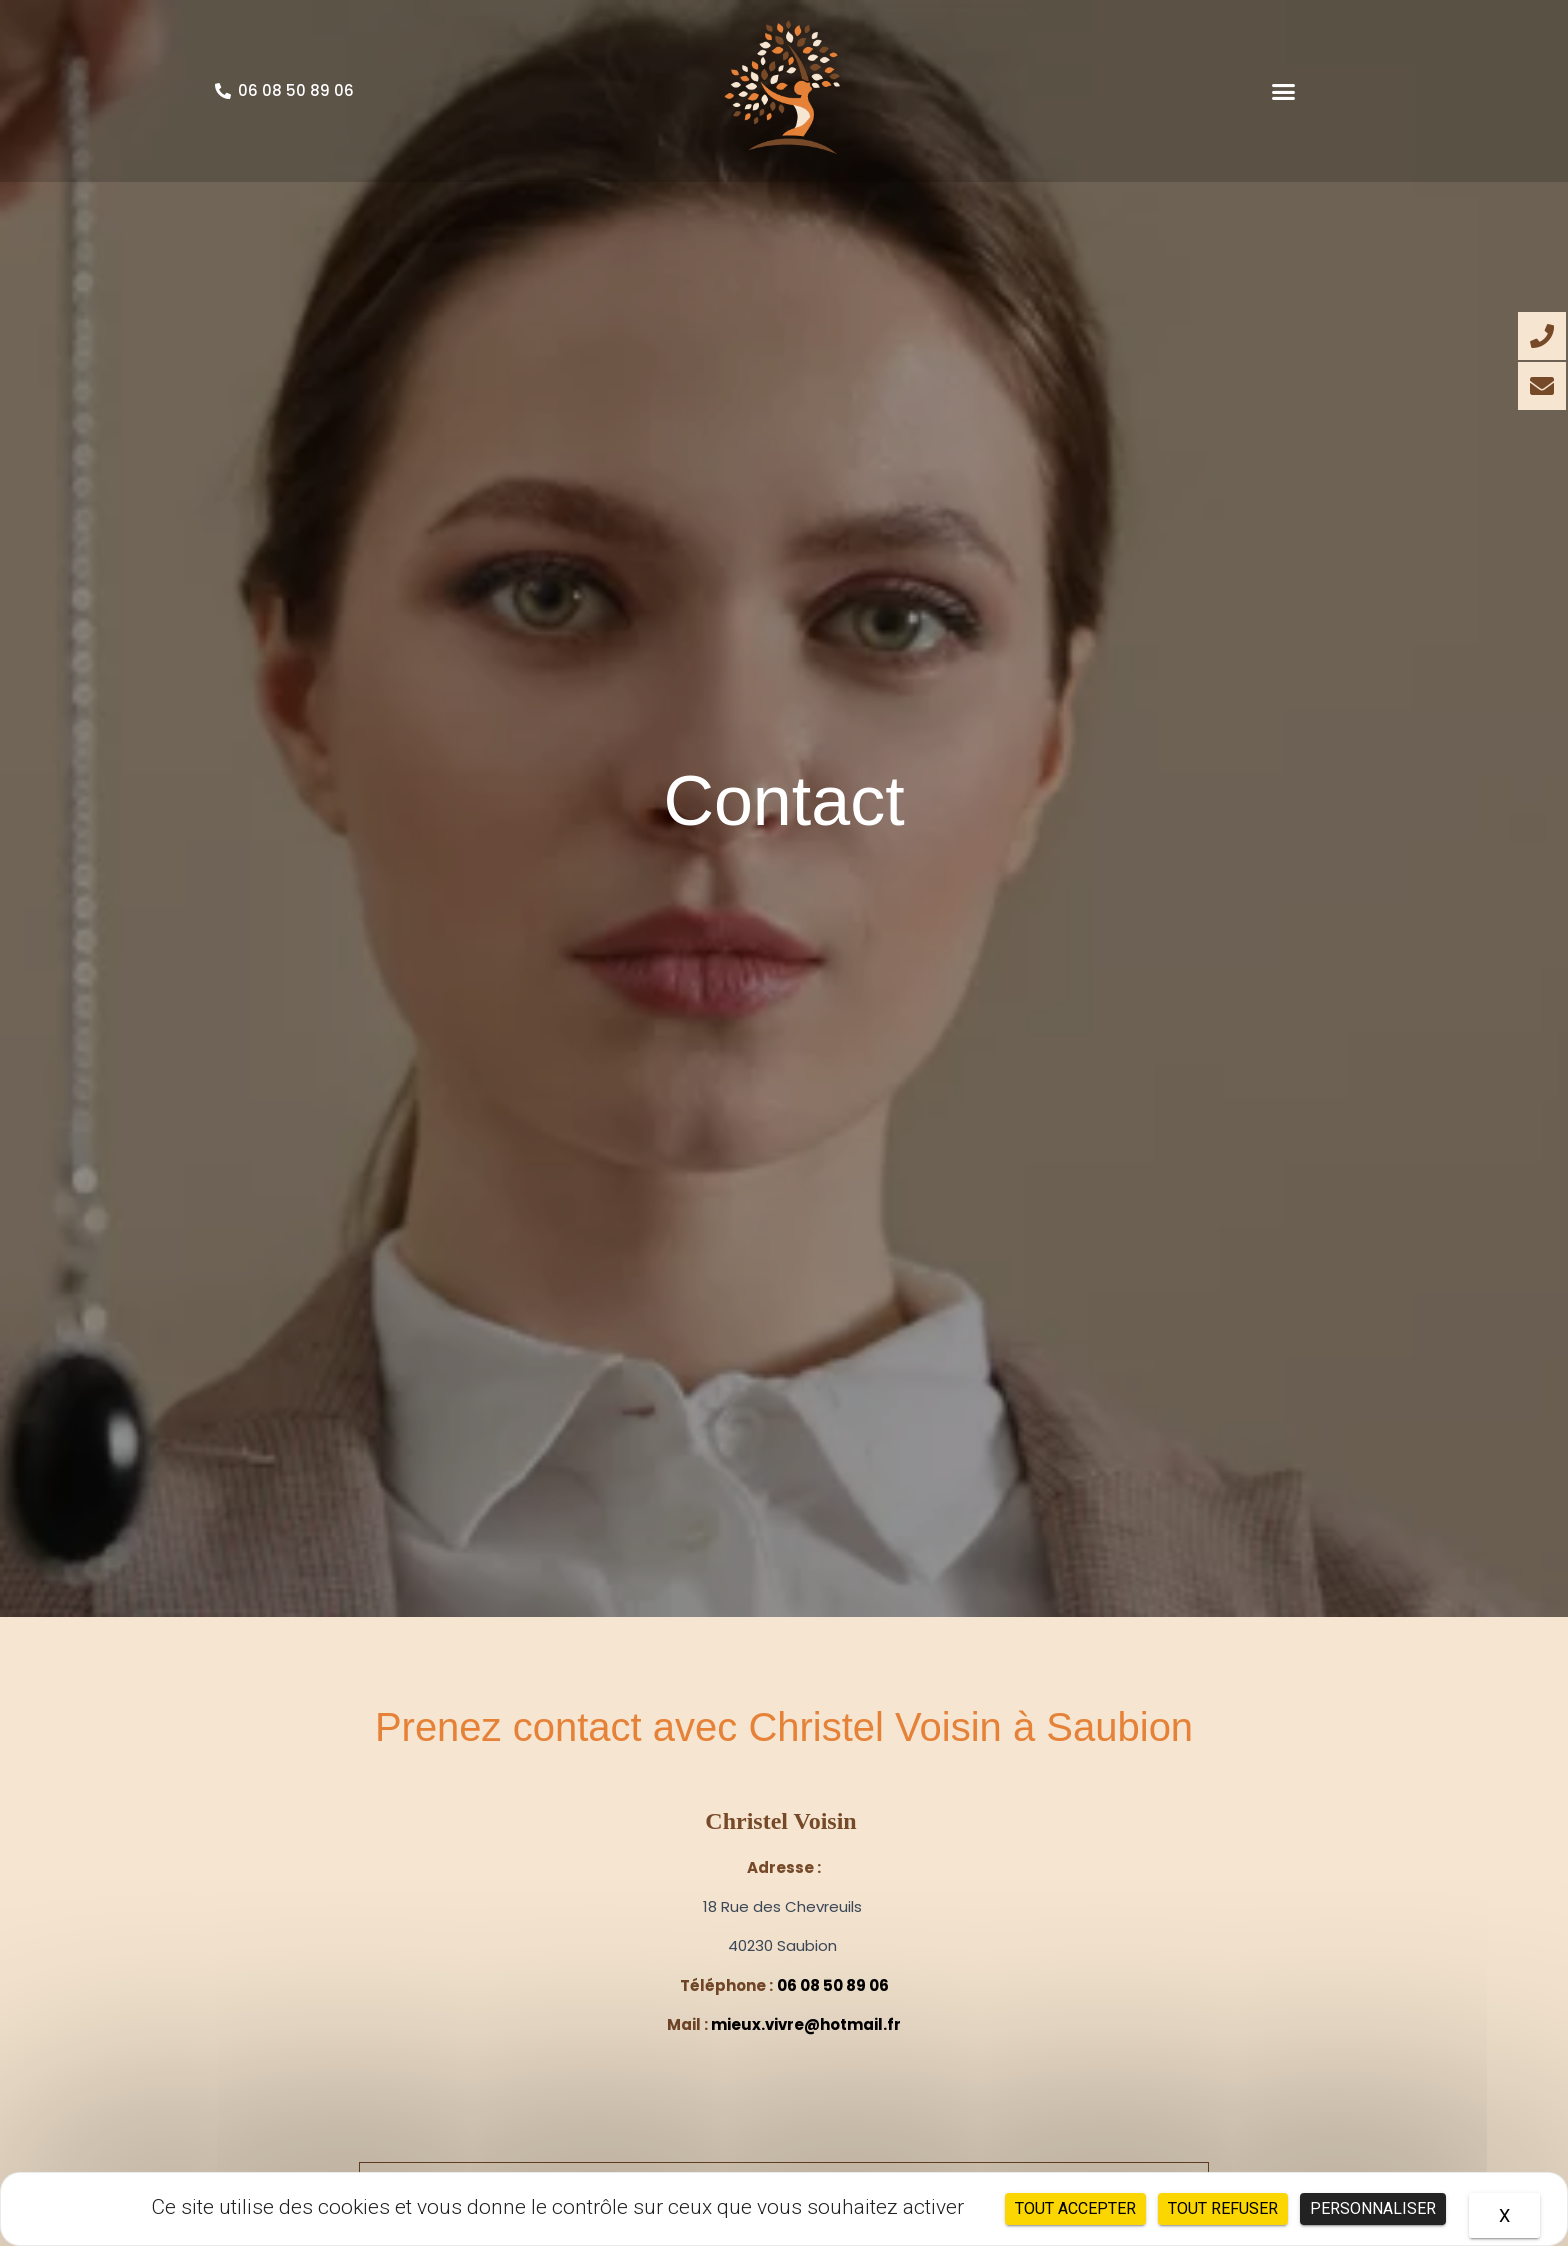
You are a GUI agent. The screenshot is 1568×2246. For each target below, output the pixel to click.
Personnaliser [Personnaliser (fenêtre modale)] (1373, 2208)
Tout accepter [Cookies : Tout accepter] (1075, 2208)
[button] (1284, 91)
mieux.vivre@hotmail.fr (806, 2024)
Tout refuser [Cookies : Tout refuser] (1223, 2208)
